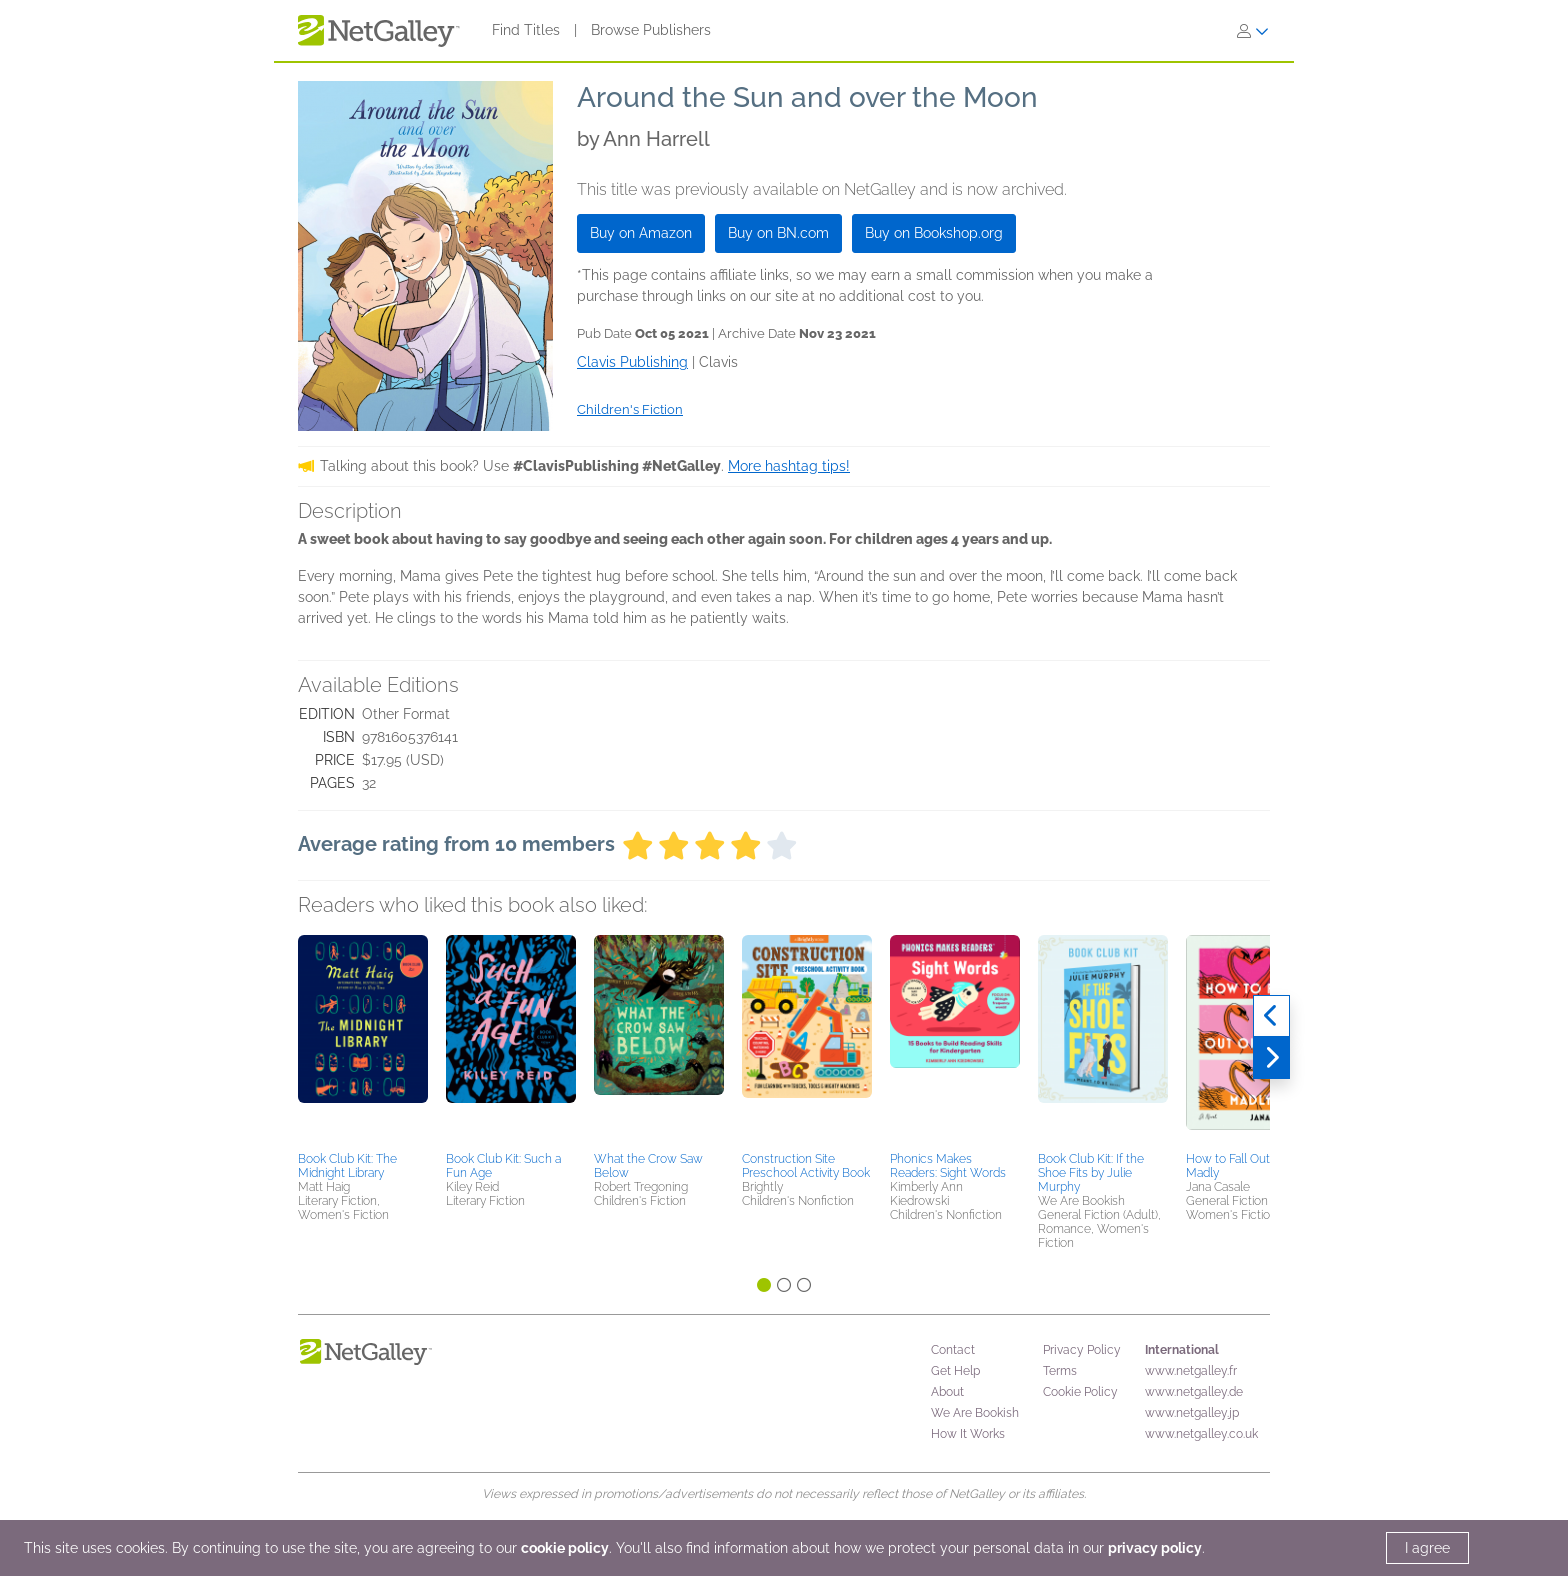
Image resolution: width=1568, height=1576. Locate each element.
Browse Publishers (651, 30)
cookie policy (565, 1548)
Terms (1060, 1371)
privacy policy (1155, 1548)
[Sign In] (1253, 31)
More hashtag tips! (789, 466)
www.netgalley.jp (1192, 1413)
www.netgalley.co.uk (1201, 1434)
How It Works (968, 1434)
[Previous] (1271, 1016)
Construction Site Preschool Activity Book (806, 1166)
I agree (1427, 1548)
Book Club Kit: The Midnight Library (347, 1166)
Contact (953, 1350)
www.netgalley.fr (1191, 1371)
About (947, 1392)
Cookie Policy (1080, 1392)
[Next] (1271, 1058)
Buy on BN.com (778, 233)
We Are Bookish (975, 1413)
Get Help (955, 1371)
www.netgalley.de (1194, 1392)
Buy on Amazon (641, 233)
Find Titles (526, 30)
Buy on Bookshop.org (934, 233)
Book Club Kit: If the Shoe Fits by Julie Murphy (1091, 1173)
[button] (363, 1040)
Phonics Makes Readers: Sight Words (948, 1166)
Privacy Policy (1082, 1350)
